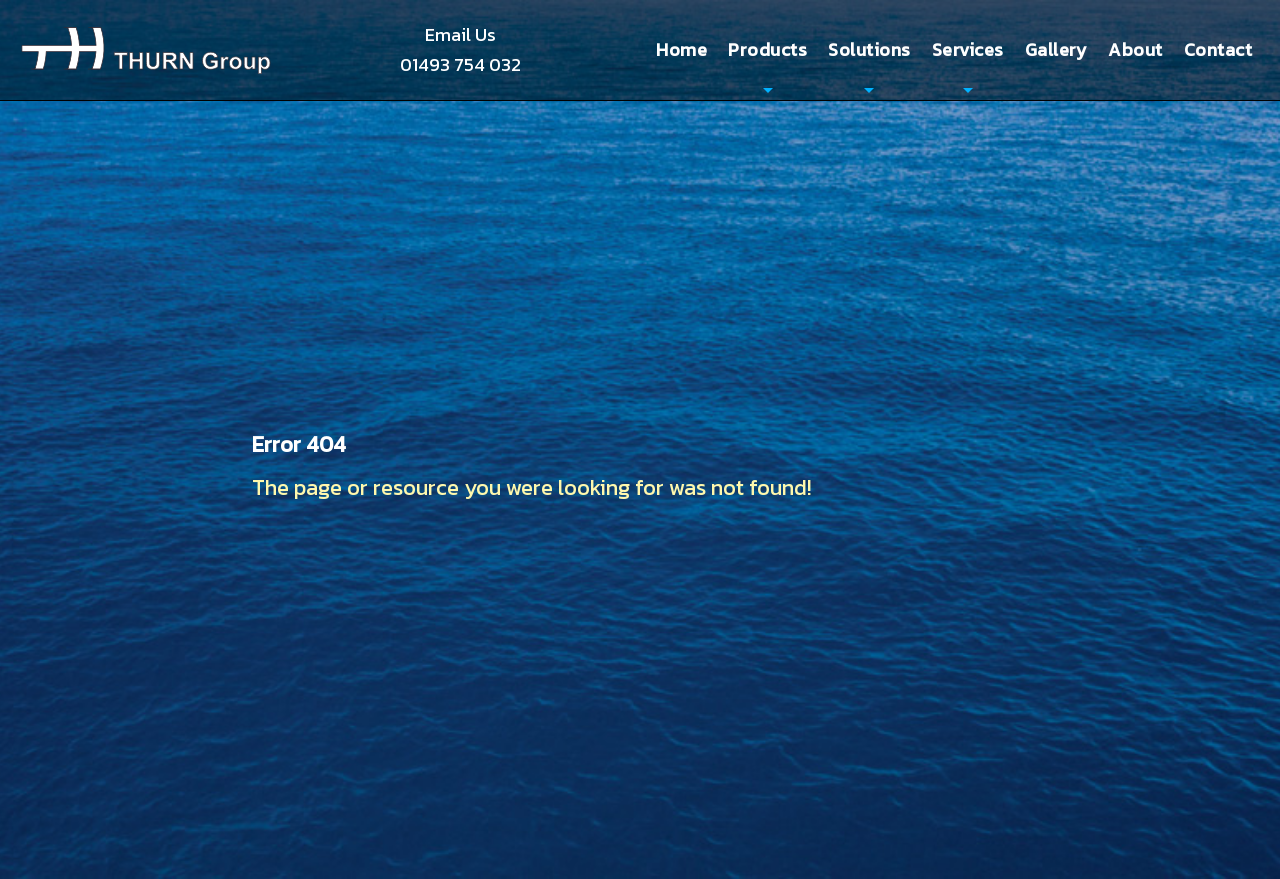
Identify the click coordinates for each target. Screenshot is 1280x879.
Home (681, 49)
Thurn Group (146, 50)
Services (968, 49)
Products (767, 49)
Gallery (1056, 49)
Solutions (869, 49)
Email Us (460, 34)
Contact (1218, 49)
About (1135, 49)
